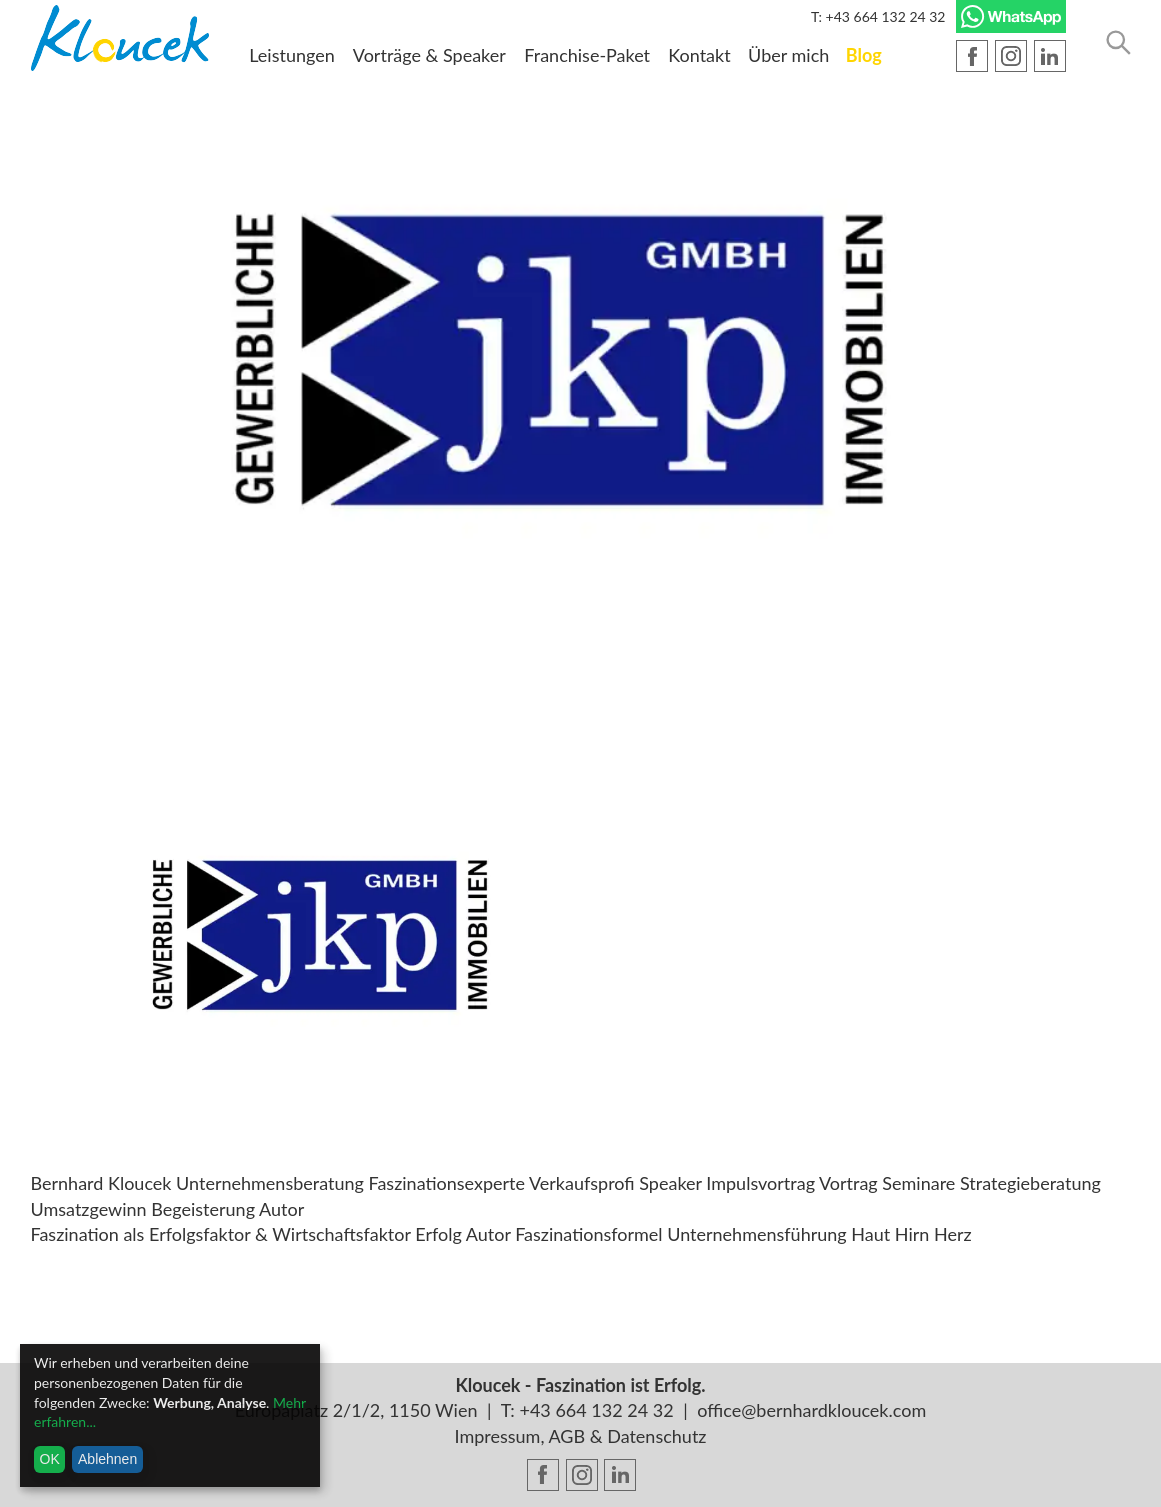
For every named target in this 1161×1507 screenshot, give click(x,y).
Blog (864, 55)
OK (50, 1459)
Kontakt (699, 55)
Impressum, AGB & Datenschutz (581, 1436)
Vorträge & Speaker (429, 55)
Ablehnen (107, 1459)
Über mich (788, 55)
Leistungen (292, 55)
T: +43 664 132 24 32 (878, 16)
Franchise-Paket (587, 55)
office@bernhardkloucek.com (811, 1410)
